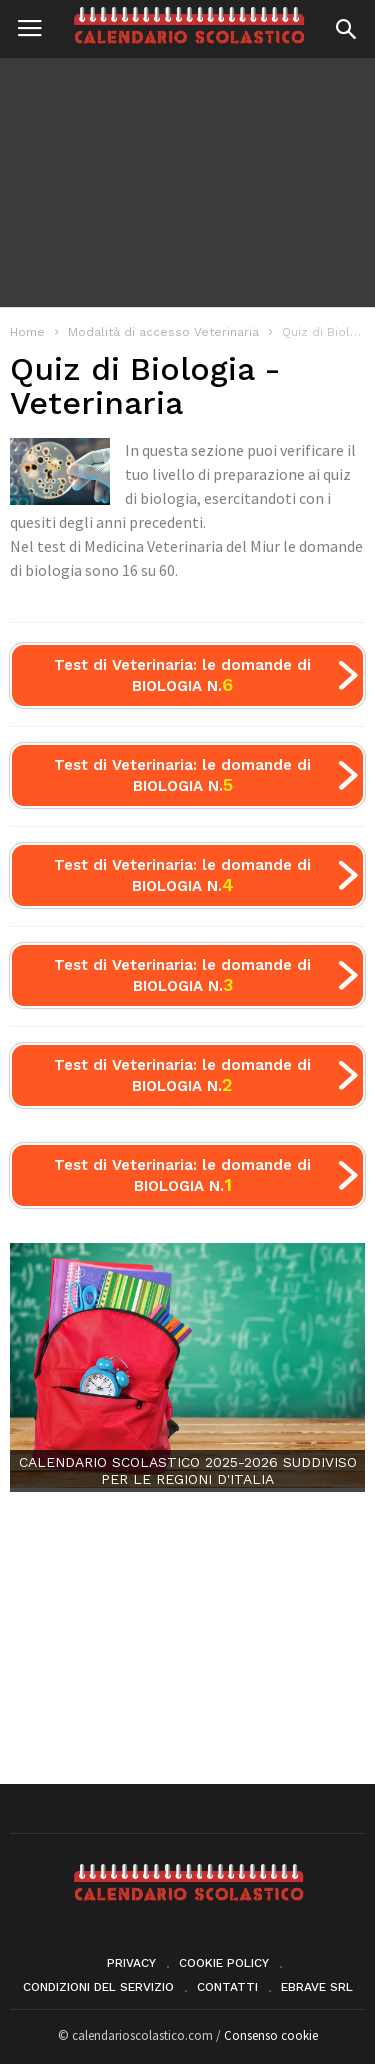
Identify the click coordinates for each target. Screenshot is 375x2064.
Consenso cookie (271, 2035)
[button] (346, 29)
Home (27, 332)
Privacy (131, 1963)
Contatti (227, 1987)
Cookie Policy (224, 1963)
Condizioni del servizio (98, 1987)
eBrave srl (317, 1987)
